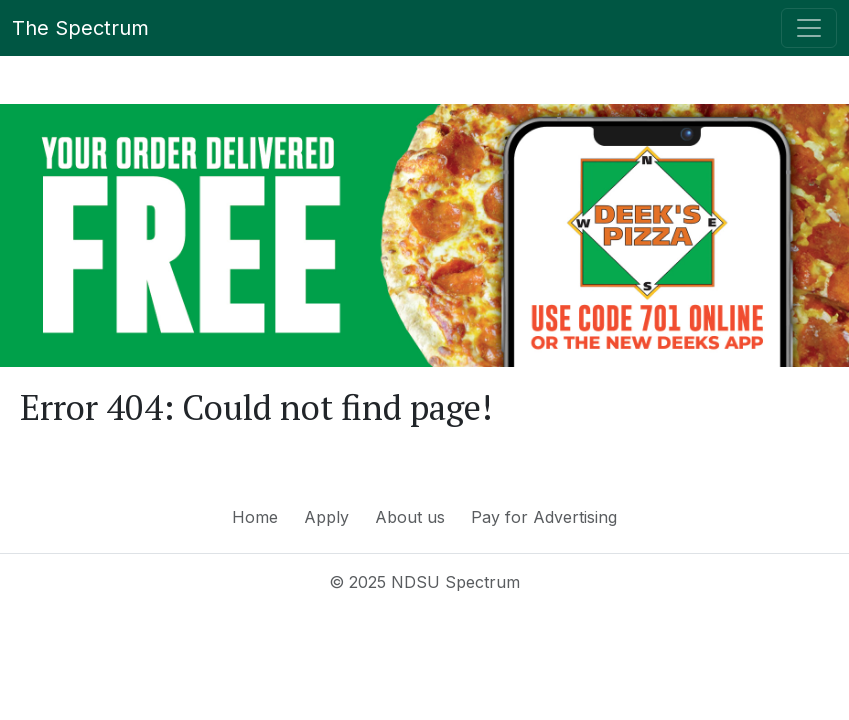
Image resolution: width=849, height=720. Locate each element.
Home (255, 517)
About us (410, 517)
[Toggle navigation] (809, 28)
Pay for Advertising (544, 517)
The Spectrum (80, 28)
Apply (326, 517)
